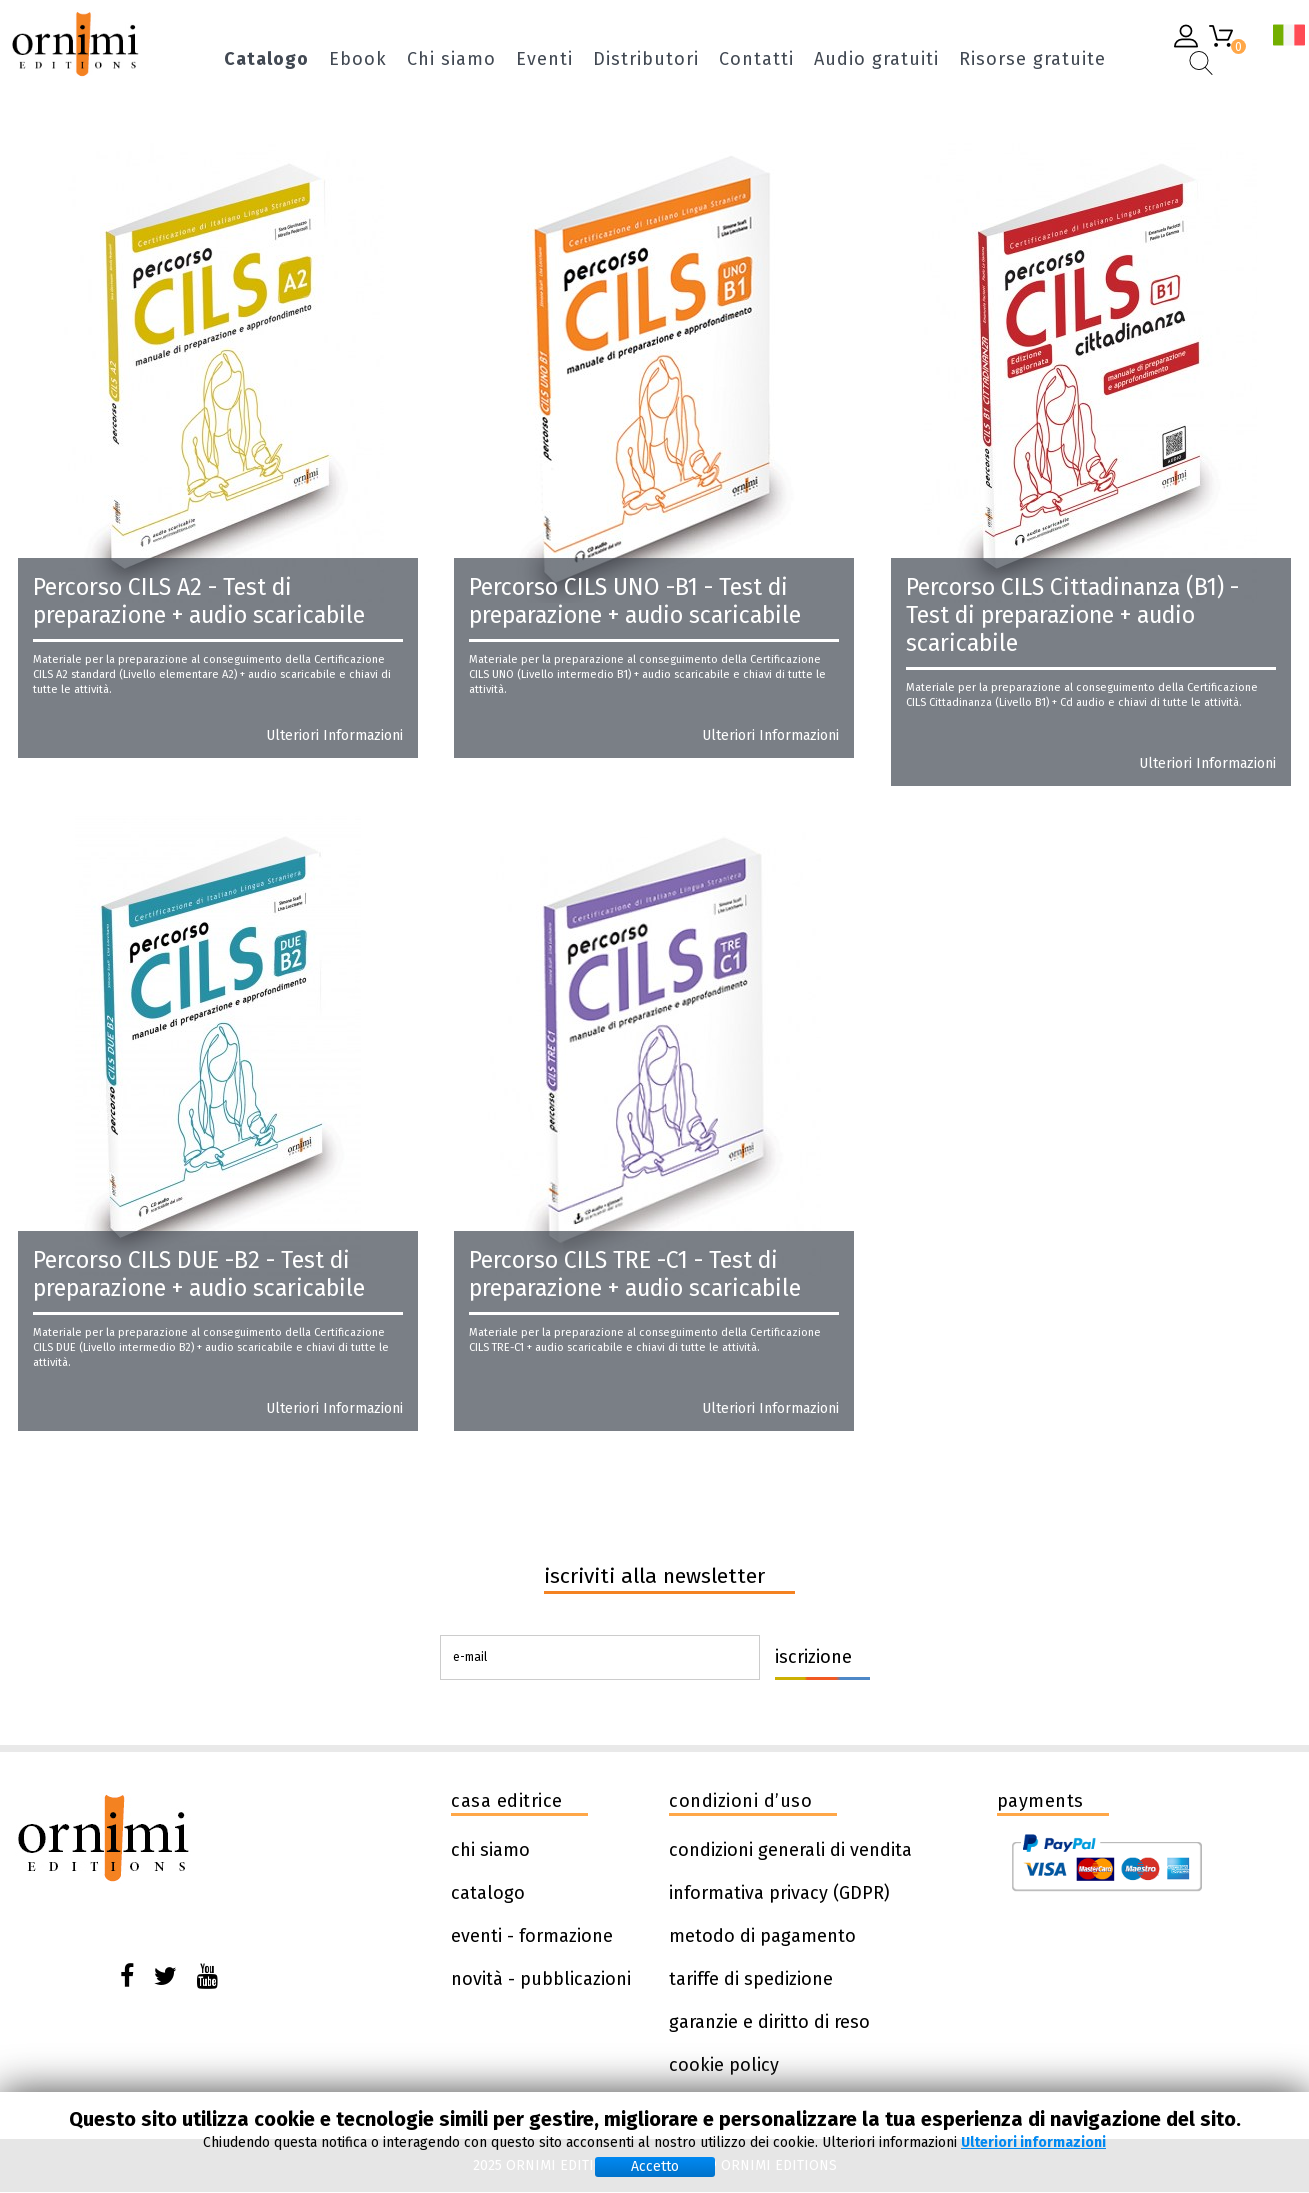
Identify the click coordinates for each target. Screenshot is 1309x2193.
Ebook (358, 60)
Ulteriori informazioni (334, 736)
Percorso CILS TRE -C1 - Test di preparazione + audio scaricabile (635, 1274)
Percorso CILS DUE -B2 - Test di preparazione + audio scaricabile (199, 1274)
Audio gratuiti (876, 60)
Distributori (646, 60)
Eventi (544, 60)
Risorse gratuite (1032, 60)
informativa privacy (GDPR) (779, 1893)
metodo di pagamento (762, 1936)
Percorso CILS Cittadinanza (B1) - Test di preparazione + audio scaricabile (1072, 615)
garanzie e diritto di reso (769, 2022)
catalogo (488, 1893)
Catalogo (266, 60)
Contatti (756, 60)
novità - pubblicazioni (541, 1979)
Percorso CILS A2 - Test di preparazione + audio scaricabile (199, 601)
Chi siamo (451, 60)
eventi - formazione (532, 1936)
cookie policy (724, 2065)
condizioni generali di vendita (790, 1850)
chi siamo (490, 1850)
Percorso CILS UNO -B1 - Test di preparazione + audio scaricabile (635, 601)
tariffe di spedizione (751, 1979)
